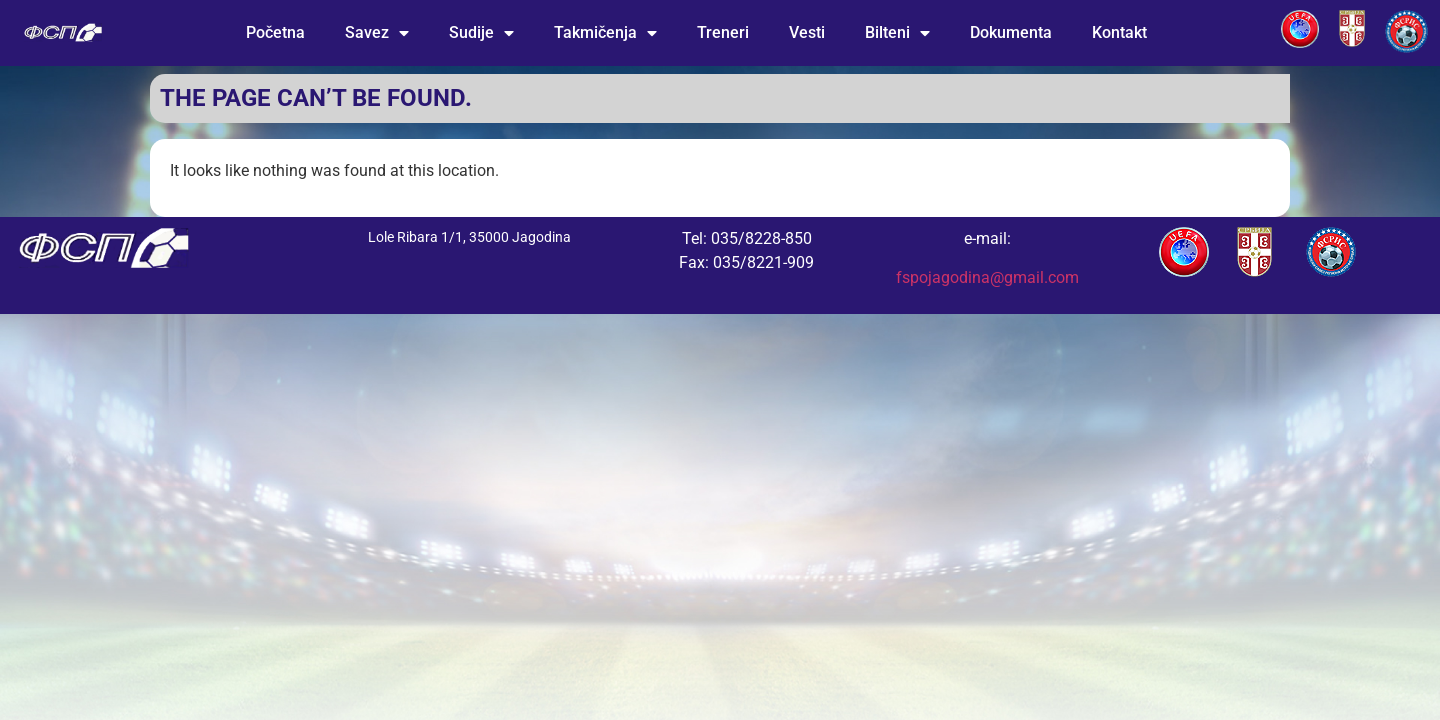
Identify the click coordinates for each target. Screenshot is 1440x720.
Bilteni (897, 33)
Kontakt (1119, 32)
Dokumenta (1011, 32)
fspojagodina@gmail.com (987, 277)
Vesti (807, 32)
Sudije (481, 33)
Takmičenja (605, 33)
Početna (275, 32)
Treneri (723, 32)
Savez (377, 33)
